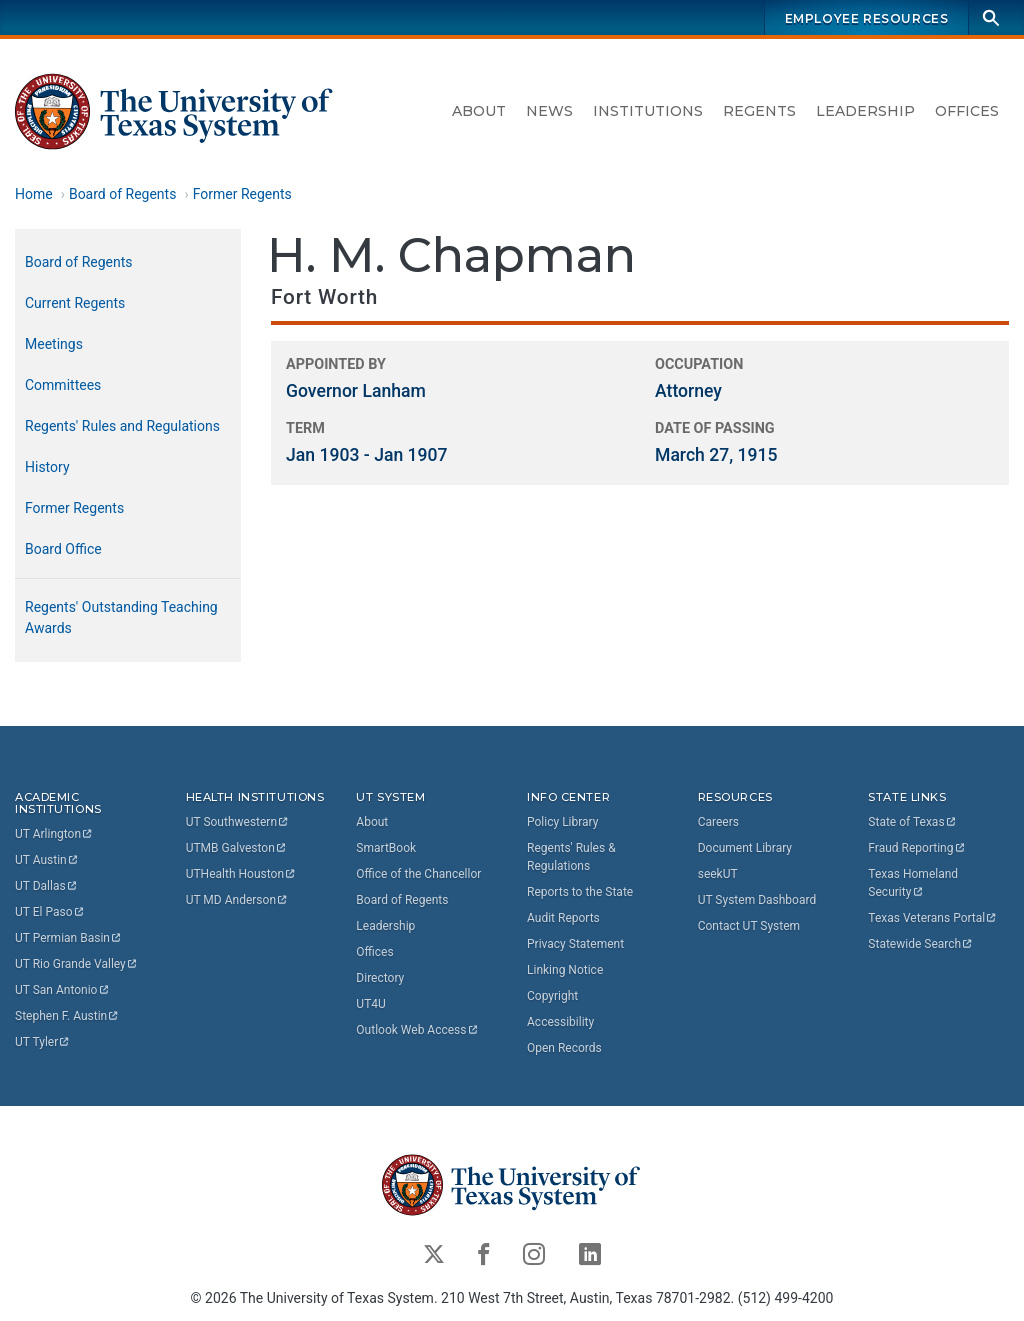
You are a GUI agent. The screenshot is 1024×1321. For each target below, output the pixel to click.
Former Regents (242, 194)
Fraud (917, 848)
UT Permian (69, 938)
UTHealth (241, 874)
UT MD (237, 900)
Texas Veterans (933, 918)
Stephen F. (67, 1016)
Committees (63, 385)
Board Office (63, 549)
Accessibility (560, 1022)
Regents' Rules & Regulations (571, 857)
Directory (380, 978)
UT (54, 834)
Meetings (54, 344)
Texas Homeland (914, 883)
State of (912, 822)
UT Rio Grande (77, 964)
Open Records (564, 1048)
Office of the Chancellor (418, 874)
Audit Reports (563, 918)
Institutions (648, 111)
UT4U (370, 1004)
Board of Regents (123, 194)
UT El (50, 912)
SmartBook (386, 848)
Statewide (921, 944)
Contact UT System (749, 926)
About (479, 111)
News (549, 111)
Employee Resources (867, 18)
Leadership (865, 111)
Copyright (552, 996)
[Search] (991, 17)
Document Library (745, 848)
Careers (718, 822)
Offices (967, 111)
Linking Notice (565, 970)
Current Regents (75, 303)
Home (34, 194)
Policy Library (562, 822)
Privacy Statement (575, 944)
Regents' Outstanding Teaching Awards (121, 617)
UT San (62, 990)
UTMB (237, 848)
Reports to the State (580, 892)
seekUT (718, 874)
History (47, 467)
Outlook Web (417, 1030)
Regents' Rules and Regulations (122, 426)
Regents (759, 111)
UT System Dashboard (757, 900)
